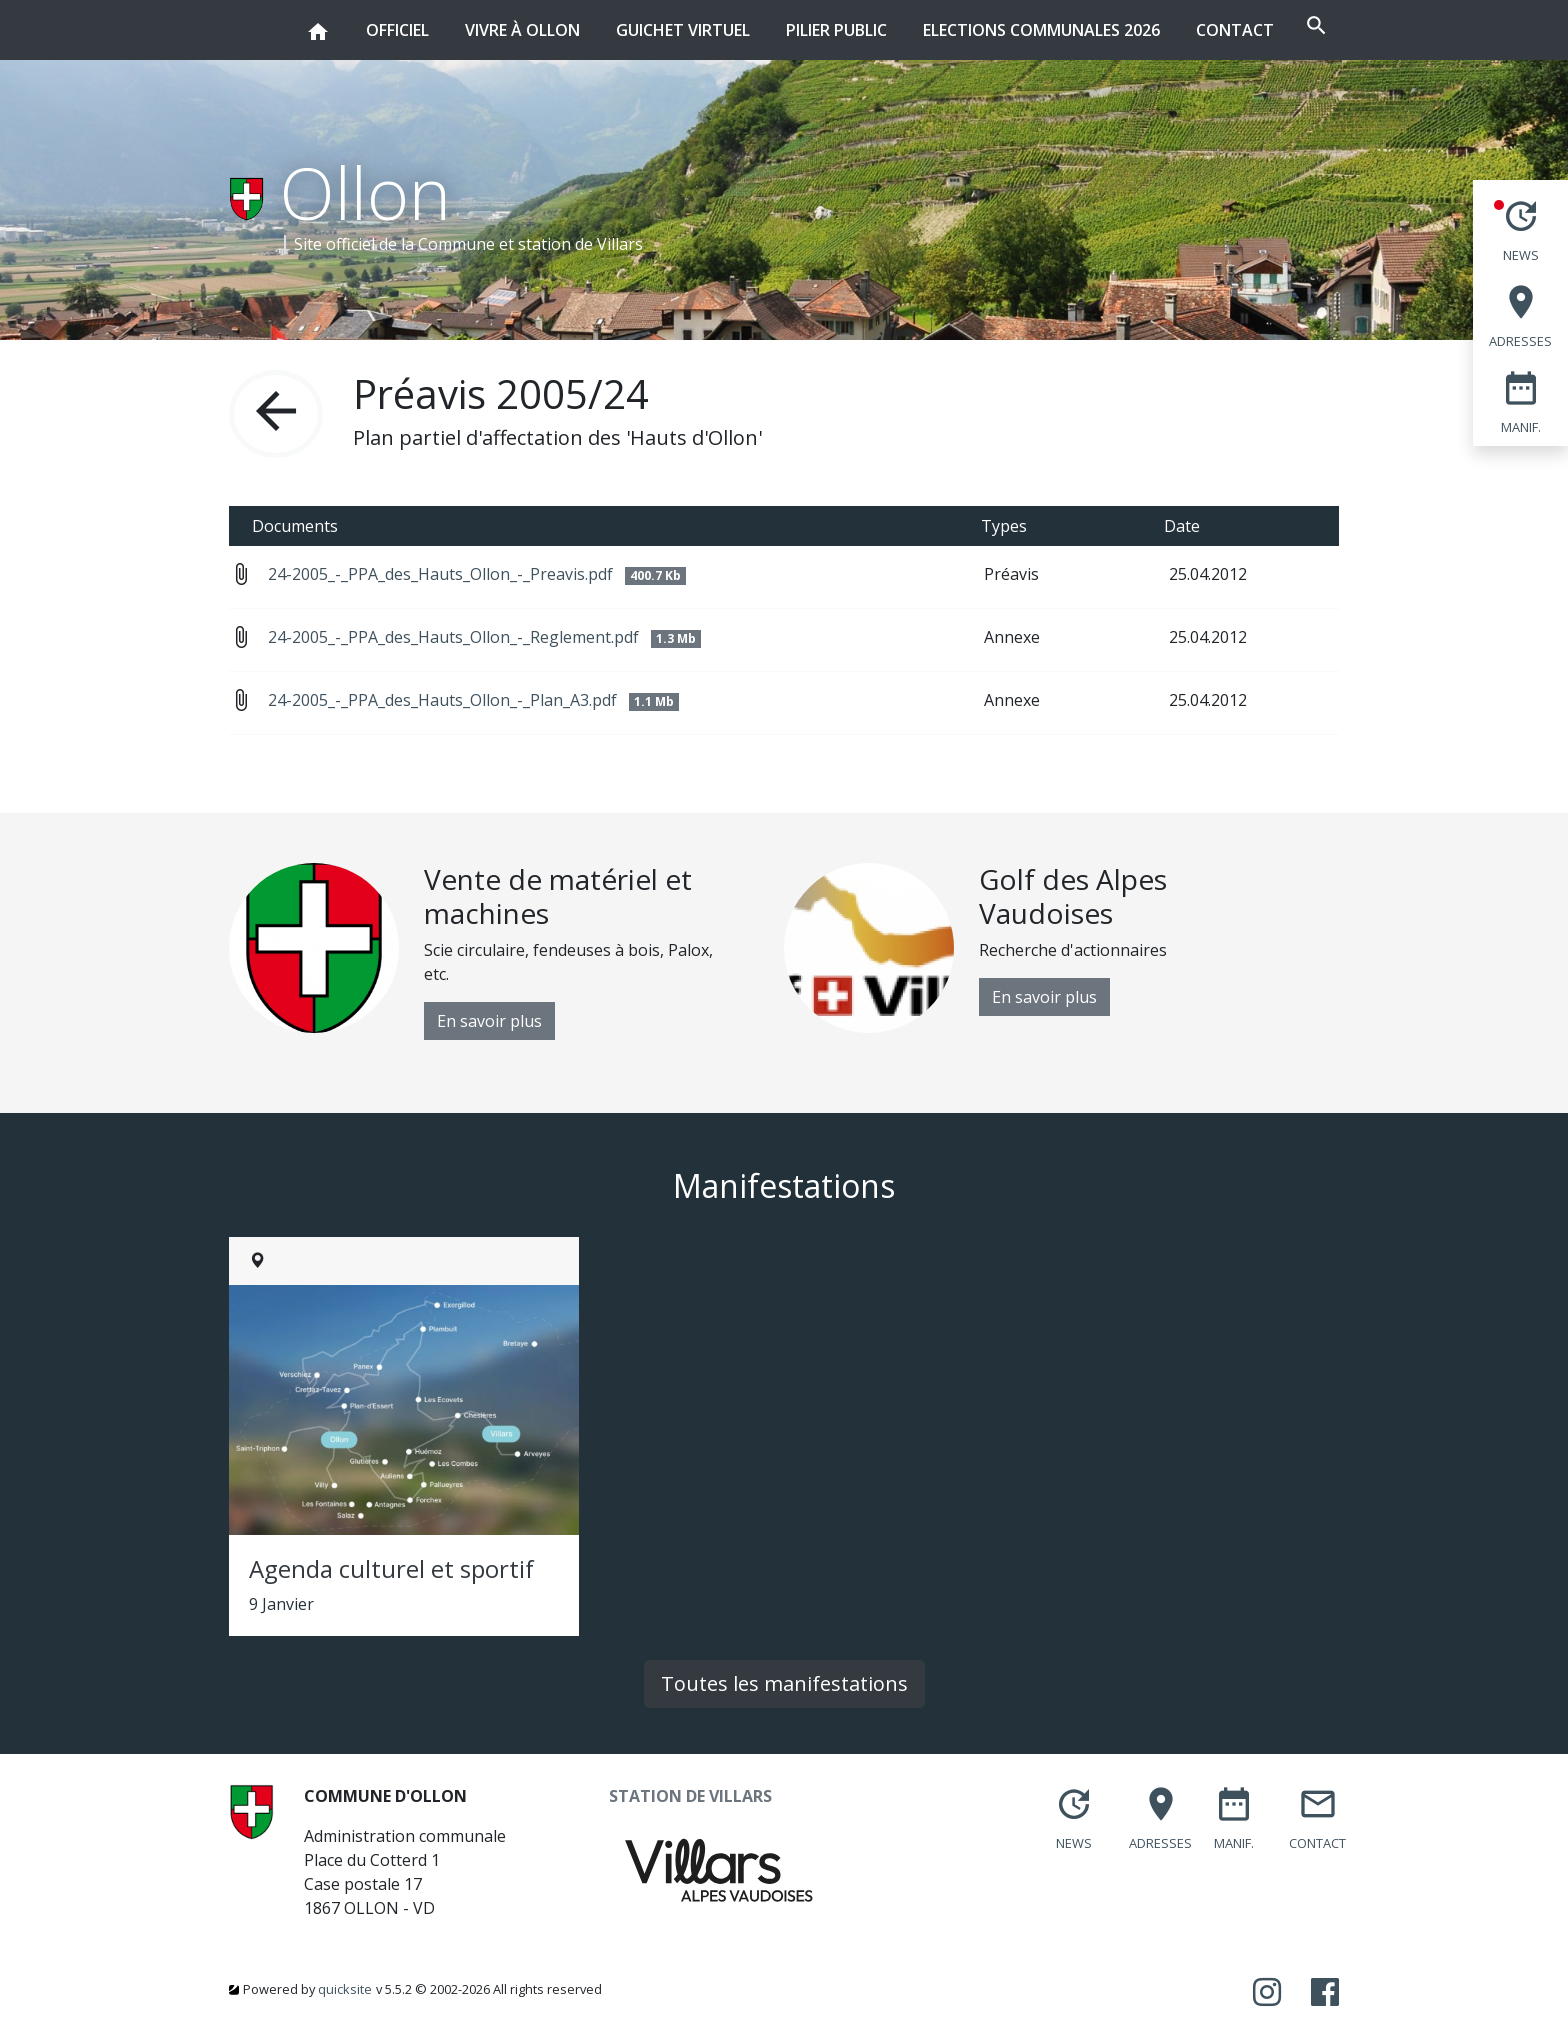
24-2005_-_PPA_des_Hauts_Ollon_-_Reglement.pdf (484, 637)
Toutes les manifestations (784, 1683)
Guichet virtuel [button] (624, 20)
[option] (506, 951)
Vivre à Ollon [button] (463, 20)
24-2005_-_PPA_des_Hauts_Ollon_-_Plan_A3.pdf (473, 700)
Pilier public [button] (777, 20)
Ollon (365, 192)
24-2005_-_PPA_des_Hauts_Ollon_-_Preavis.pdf (477, 574)
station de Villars (580, 244)
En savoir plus (489, 1021)
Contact (1176, 30)
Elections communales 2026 (982, 30)
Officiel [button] (338, 20)
